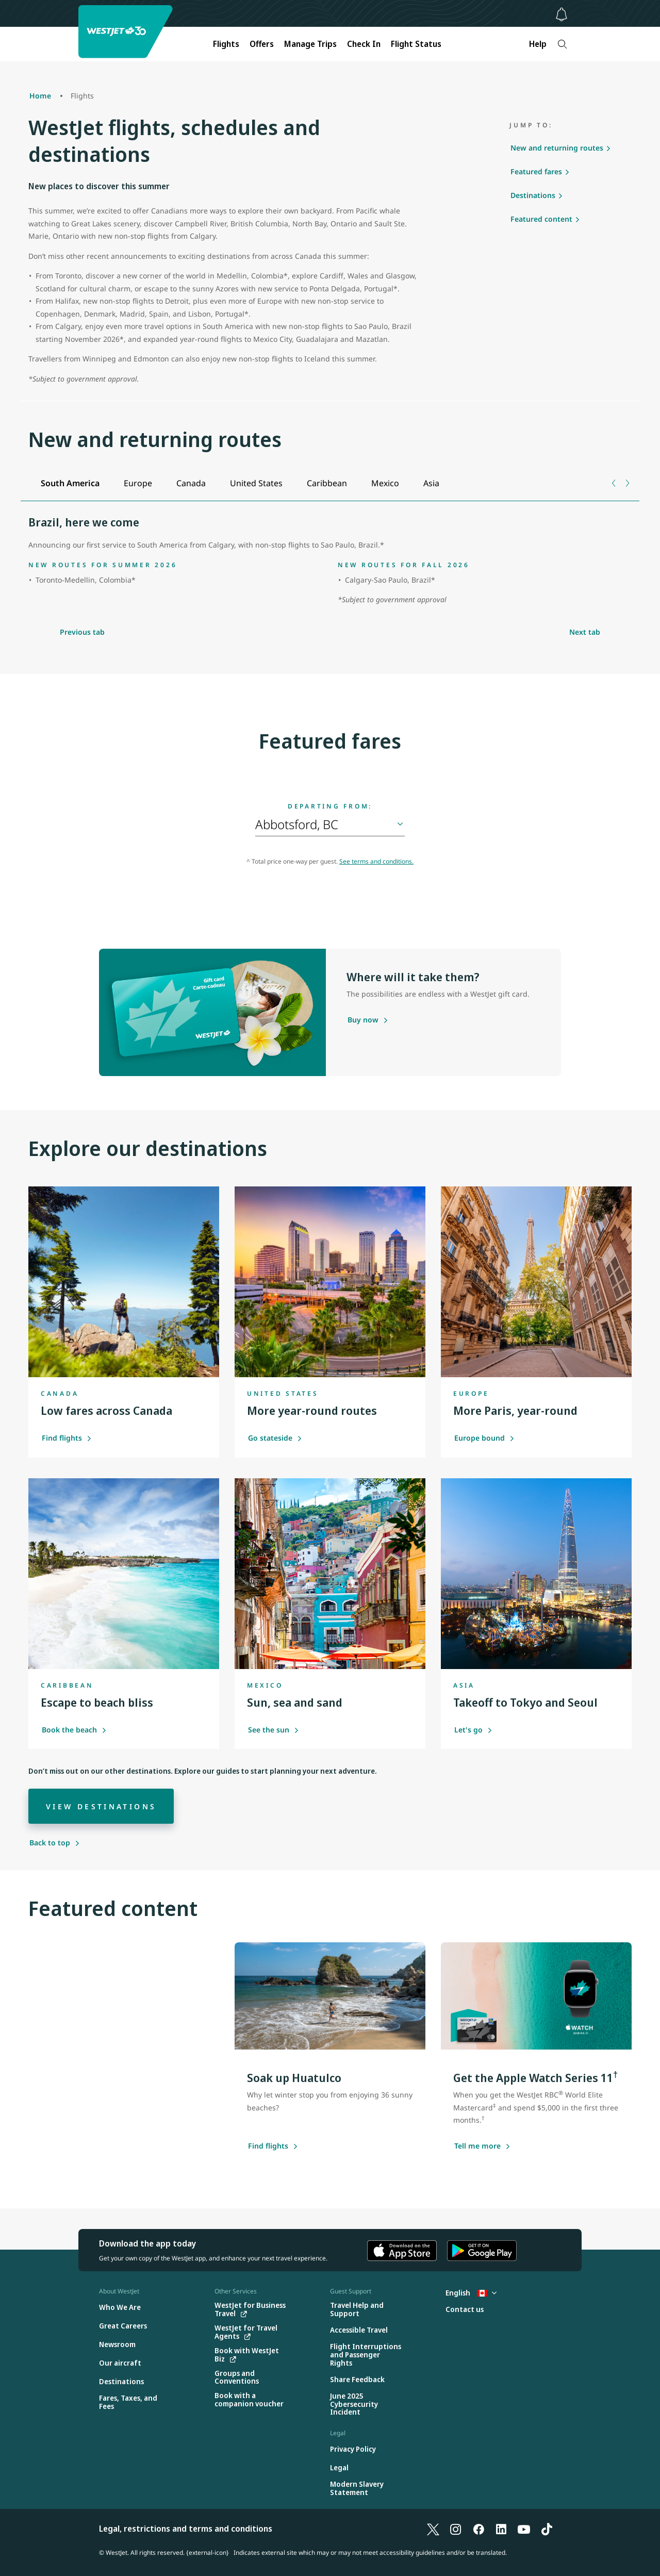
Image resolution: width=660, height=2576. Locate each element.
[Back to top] (54, 1842)
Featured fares (536, 171)
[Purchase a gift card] (363, 1020)
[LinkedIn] (501, 2528)
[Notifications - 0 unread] (561, 14)
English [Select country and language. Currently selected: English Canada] (471, 2293)
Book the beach (74, 1730)
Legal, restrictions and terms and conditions (185, 2528)
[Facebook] (478, 2528)
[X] (433, 2528)
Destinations (532, 195)
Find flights (67, 1438)
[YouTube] (524, 2528)
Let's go (473, 1730)
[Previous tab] (614, 483)
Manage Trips (310, 43)
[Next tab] (627, 483)
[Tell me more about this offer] (477, 2146)
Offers (262, 43)
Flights (226, 43)
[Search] (562, 44)
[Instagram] (456, 2528)
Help (538, 43)
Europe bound (484, 1438)
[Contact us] (465, 2309)
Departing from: (330, 806)
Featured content (541, 219)
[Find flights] (268, 2146)
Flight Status (416, 43)
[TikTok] (546, 2528)
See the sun (273, 1730)
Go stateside (275, 1438)
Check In (364, 43)
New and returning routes (556, 148)
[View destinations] (101, 1806)
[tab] (69, 483)
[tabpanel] (330, 561)
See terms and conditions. (376, 861)
